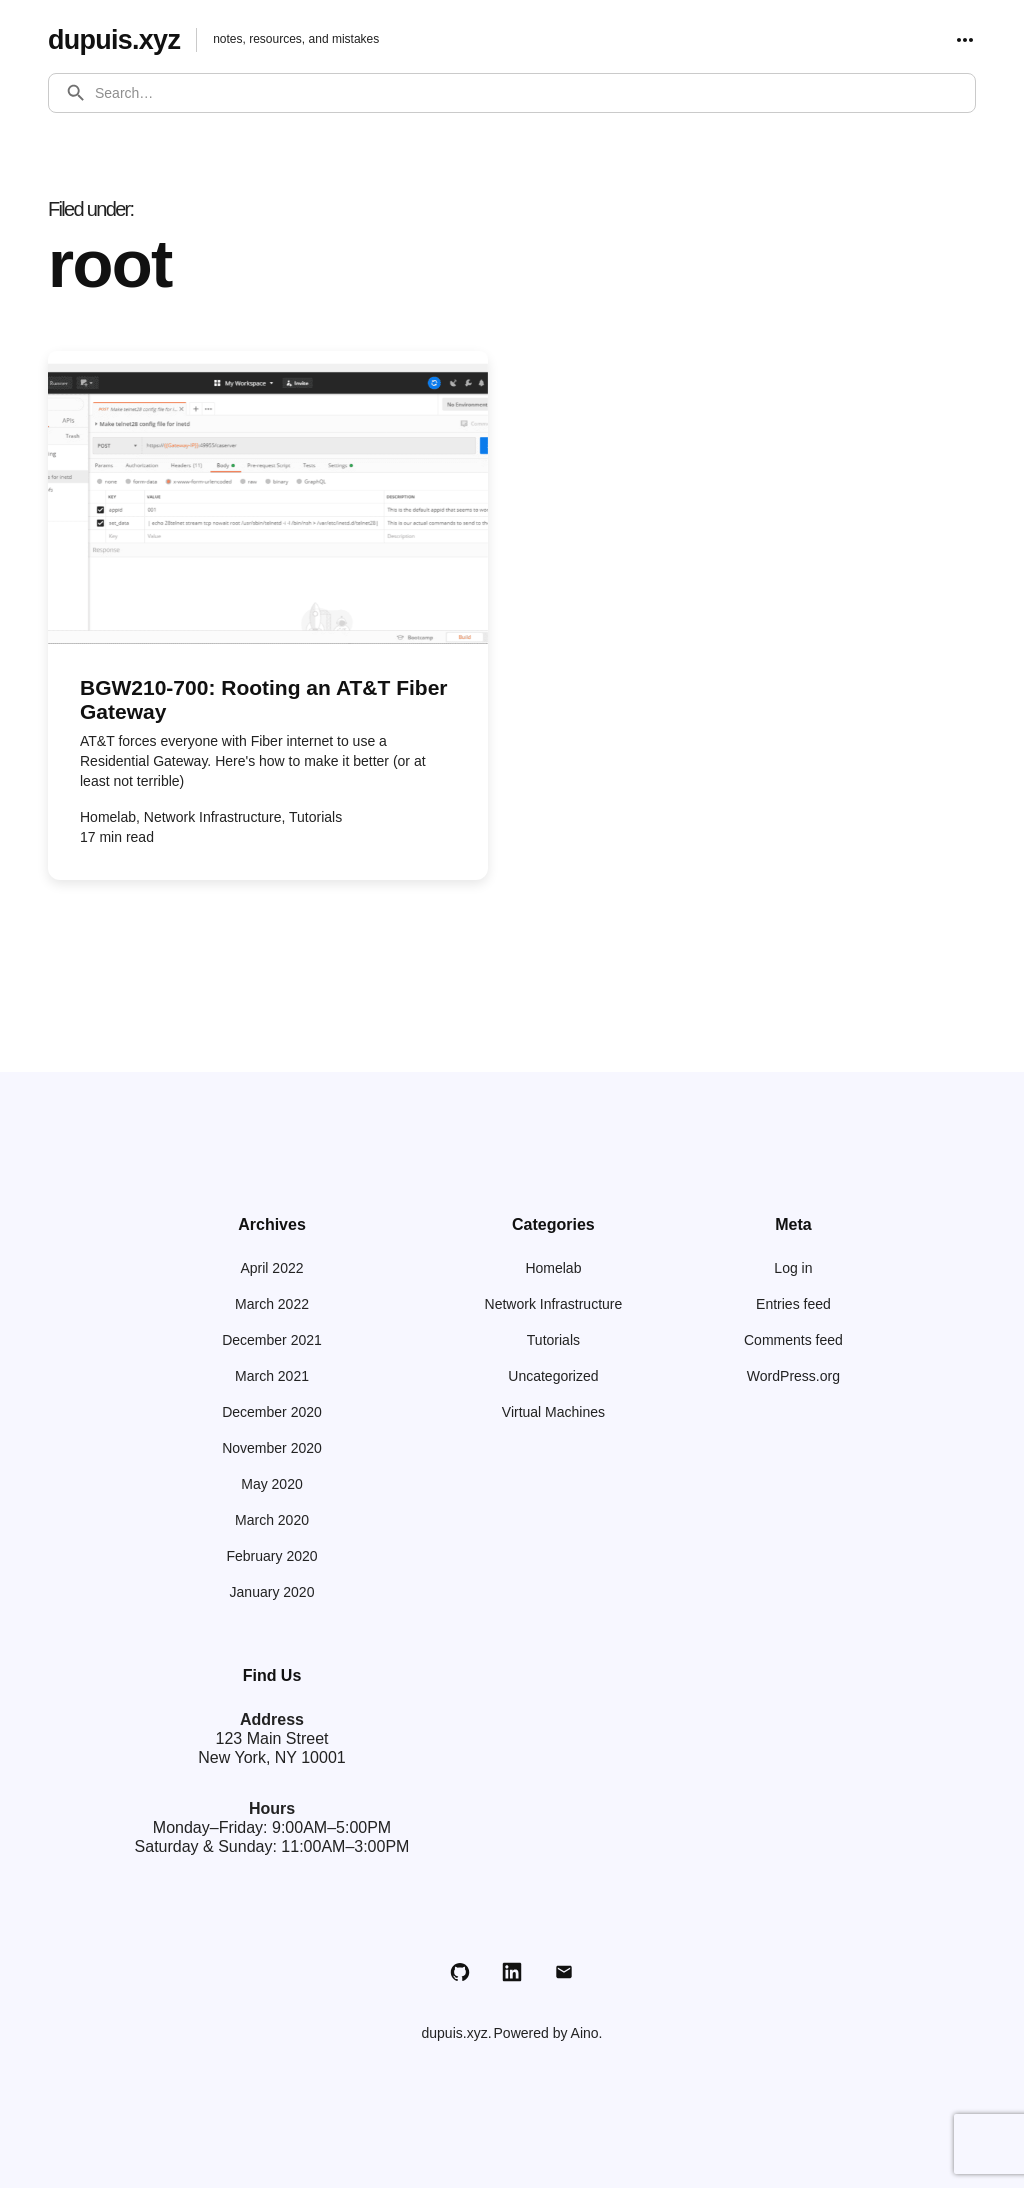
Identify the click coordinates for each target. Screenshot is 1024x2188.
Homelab (553, 1268)
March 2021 (272, 1376)
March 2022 (272, 1304)
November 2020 (272, 1448)
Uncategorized (553, 1376)
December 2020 (272, 1412)
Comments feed (793, 1340)
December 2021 (272, 1340)
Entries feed (793, 1304)
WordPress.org (793, 1376)
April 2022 (271, 1268)
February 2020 (271, 1556)
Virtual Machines (553, 1412)
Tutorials (553, 1340)
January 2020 (272, 1592)
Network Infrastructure (554, 1304)
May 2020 (271, 1484)
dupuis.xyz (117, 39)
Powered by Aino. (548, 2033)
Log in (793, 1268)
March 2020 (272, 1520)
